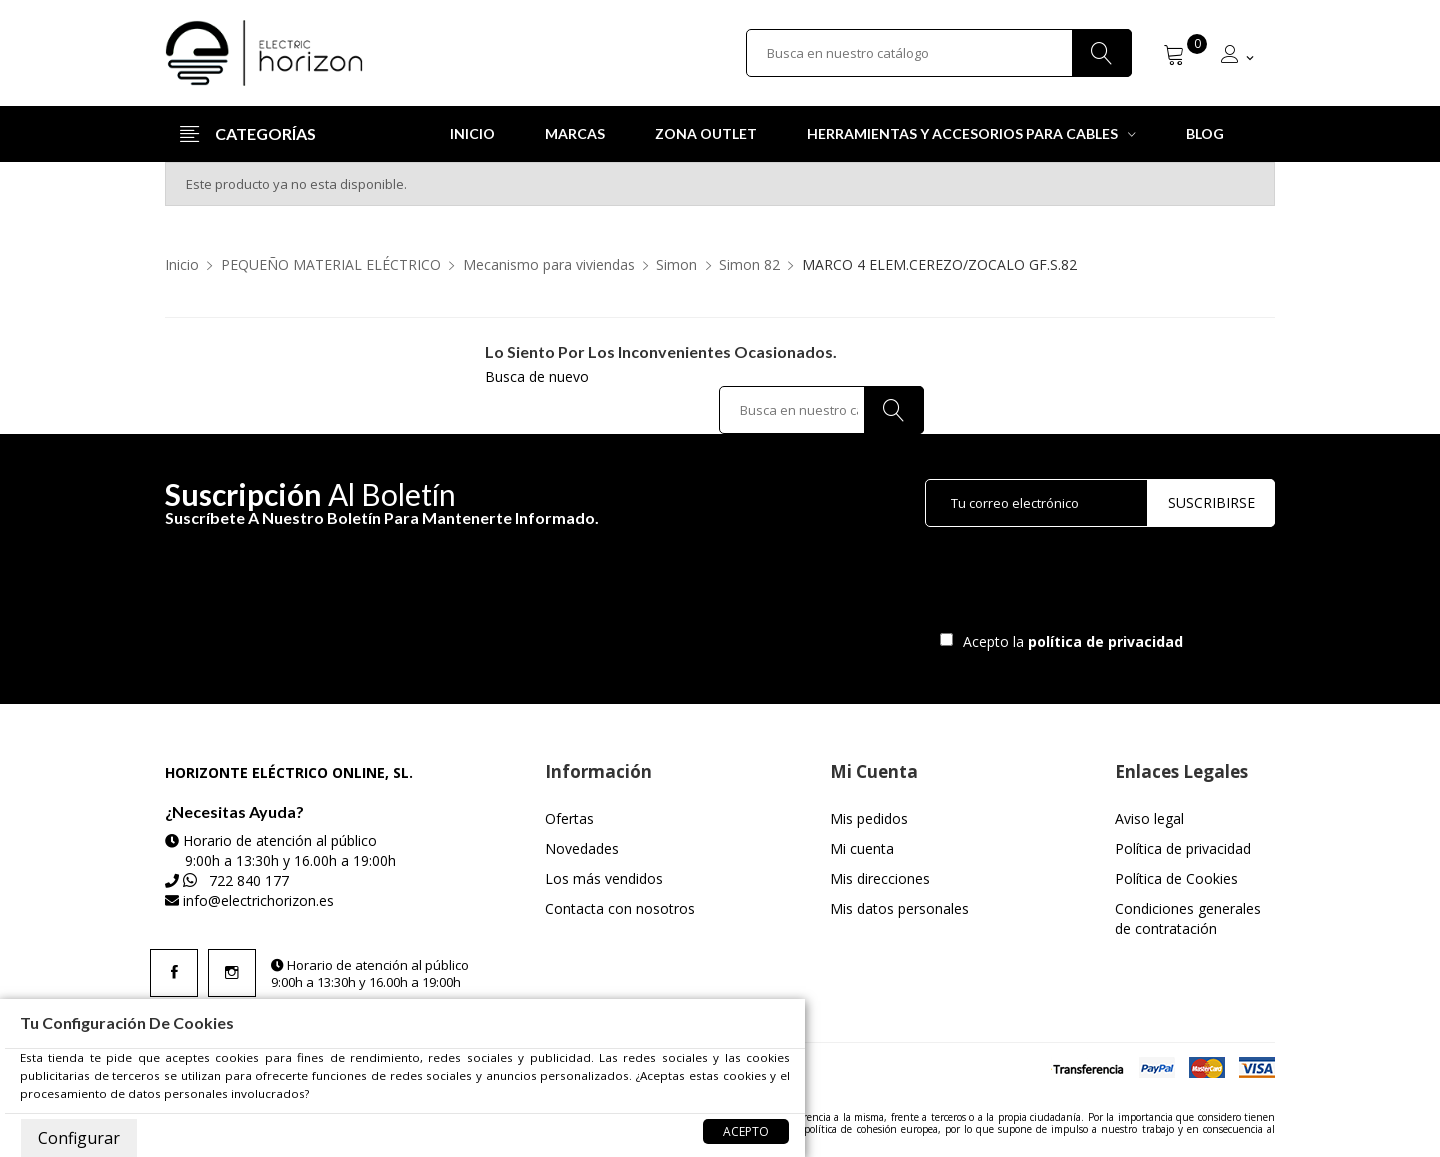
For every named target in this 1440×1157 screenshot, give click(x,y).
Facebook (174, 973)
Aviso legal (1149, 818)
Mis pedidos (869, 818)
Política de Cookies (1176, 878)
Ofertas (569, 818)
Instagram (232, 973)
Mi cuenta (862, 848)
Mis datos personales (899, 908)
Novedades (582, 848)
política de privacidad (1107, 641)
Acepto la (1069, 641)
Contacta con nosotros (620, 908)
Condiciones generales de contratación (1188, 918)
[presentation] (1092, 584)
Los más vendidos (604, 878)
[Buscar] (939, 53)
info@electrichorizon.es (258, 900)
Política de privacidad (1183, 848)
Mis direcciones (880, 878)
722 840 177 (249, 880)
